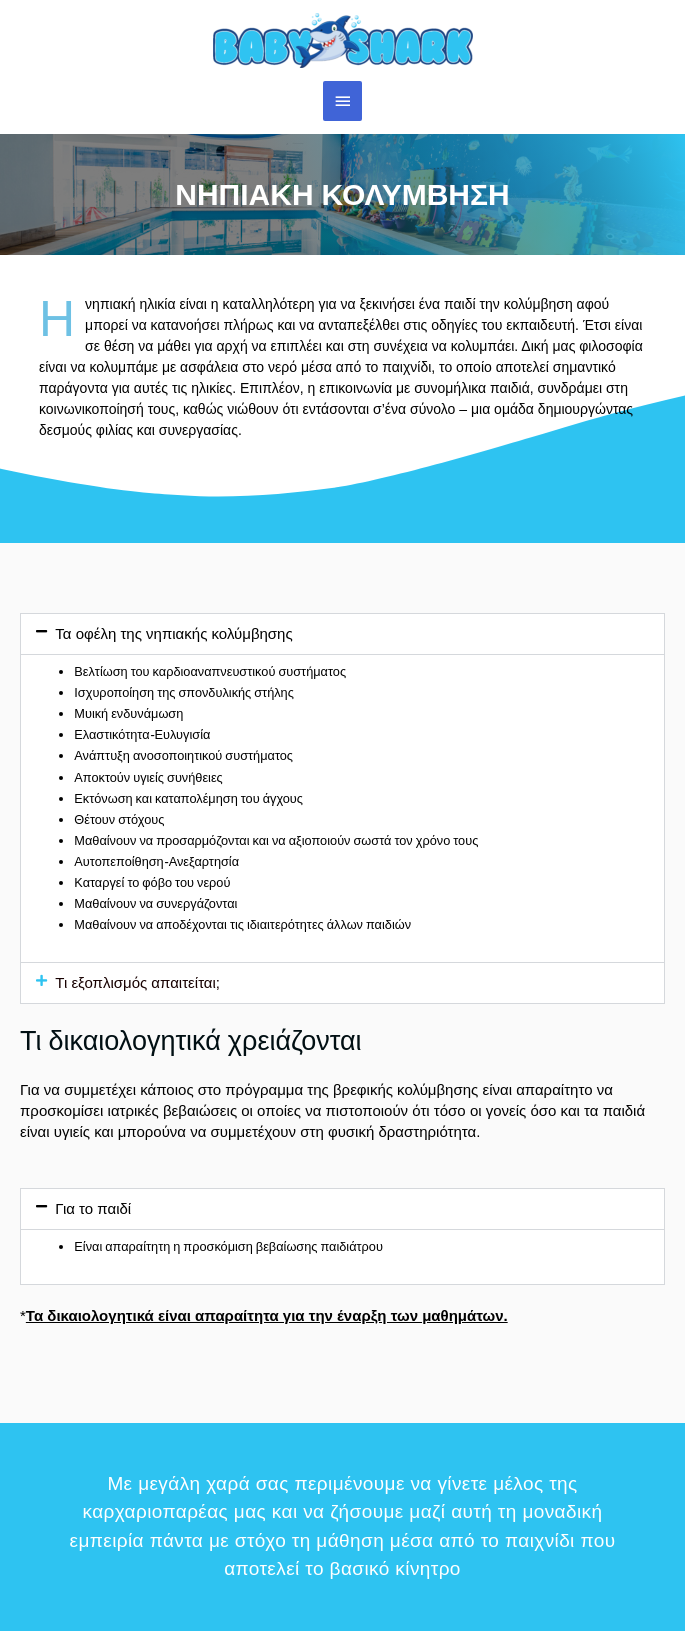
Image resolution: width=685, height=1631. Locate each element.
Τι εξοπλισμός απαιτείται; (137, 982)
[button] (342, 634)
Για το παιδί (93, 1208)
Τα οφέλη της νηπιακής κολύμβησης (173, 633)
